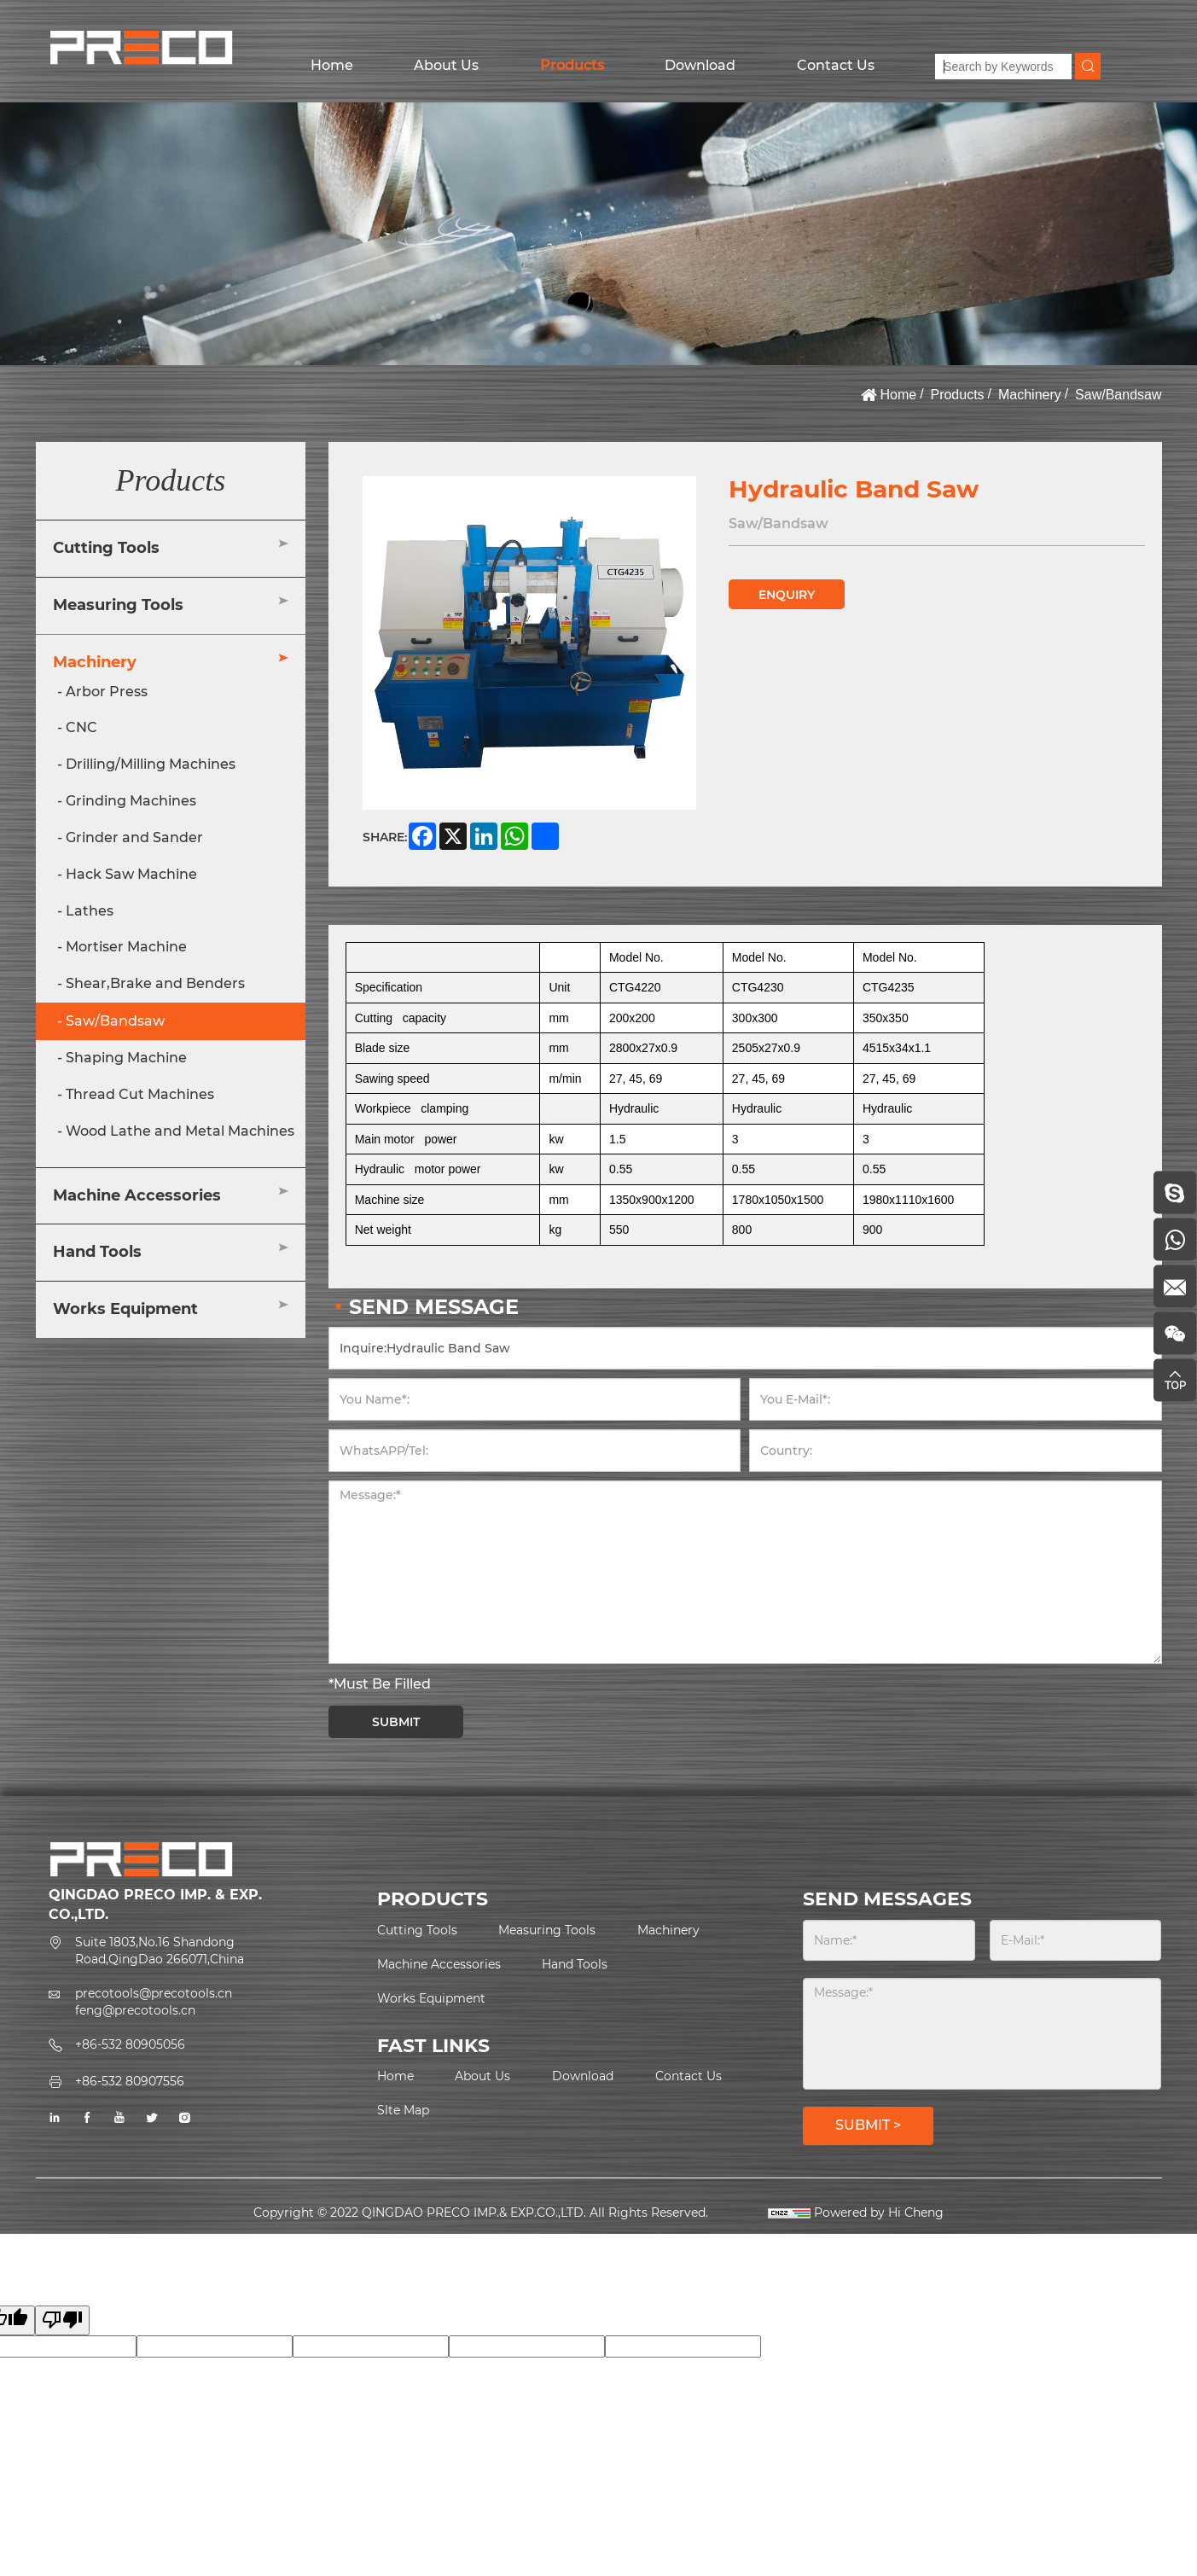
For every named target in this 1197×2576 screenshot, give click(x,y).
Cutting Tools (106, 547)
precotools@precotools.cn (153, 1993)
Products (572, 65)
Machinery (1029, 394)
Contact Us (836, 65)
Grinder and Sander (134, 837)
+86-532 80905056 (130, 2044)
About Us (446, 65)
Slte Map (403, 2110)
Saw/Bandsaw (1118, 394)
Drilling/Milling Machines (150, 764)
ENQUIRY (786, 594)
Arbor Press (107, 691)
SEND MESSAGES (887, 1898)
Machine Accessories (137, 1195)
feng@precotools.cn (135, 2010)
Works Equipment (125, 1309)
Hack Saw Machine (131, 874)
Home (332, 65)
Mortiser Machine (126, 947)
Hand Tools (97, 1251)
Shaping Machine (126, 1058)
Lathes (89, 911)
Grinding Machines (131, 801)
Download (700, 65)
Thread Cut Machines (140, 1094)
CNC (81, 727)
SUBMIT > (868, 2125)
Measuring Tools (118, 605)
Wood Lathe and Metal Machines (180, 1131)
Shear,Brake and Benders (155, 983)
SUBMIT (396, 1722)
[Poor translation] (62, 2320)
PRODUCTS (432, 1898)
